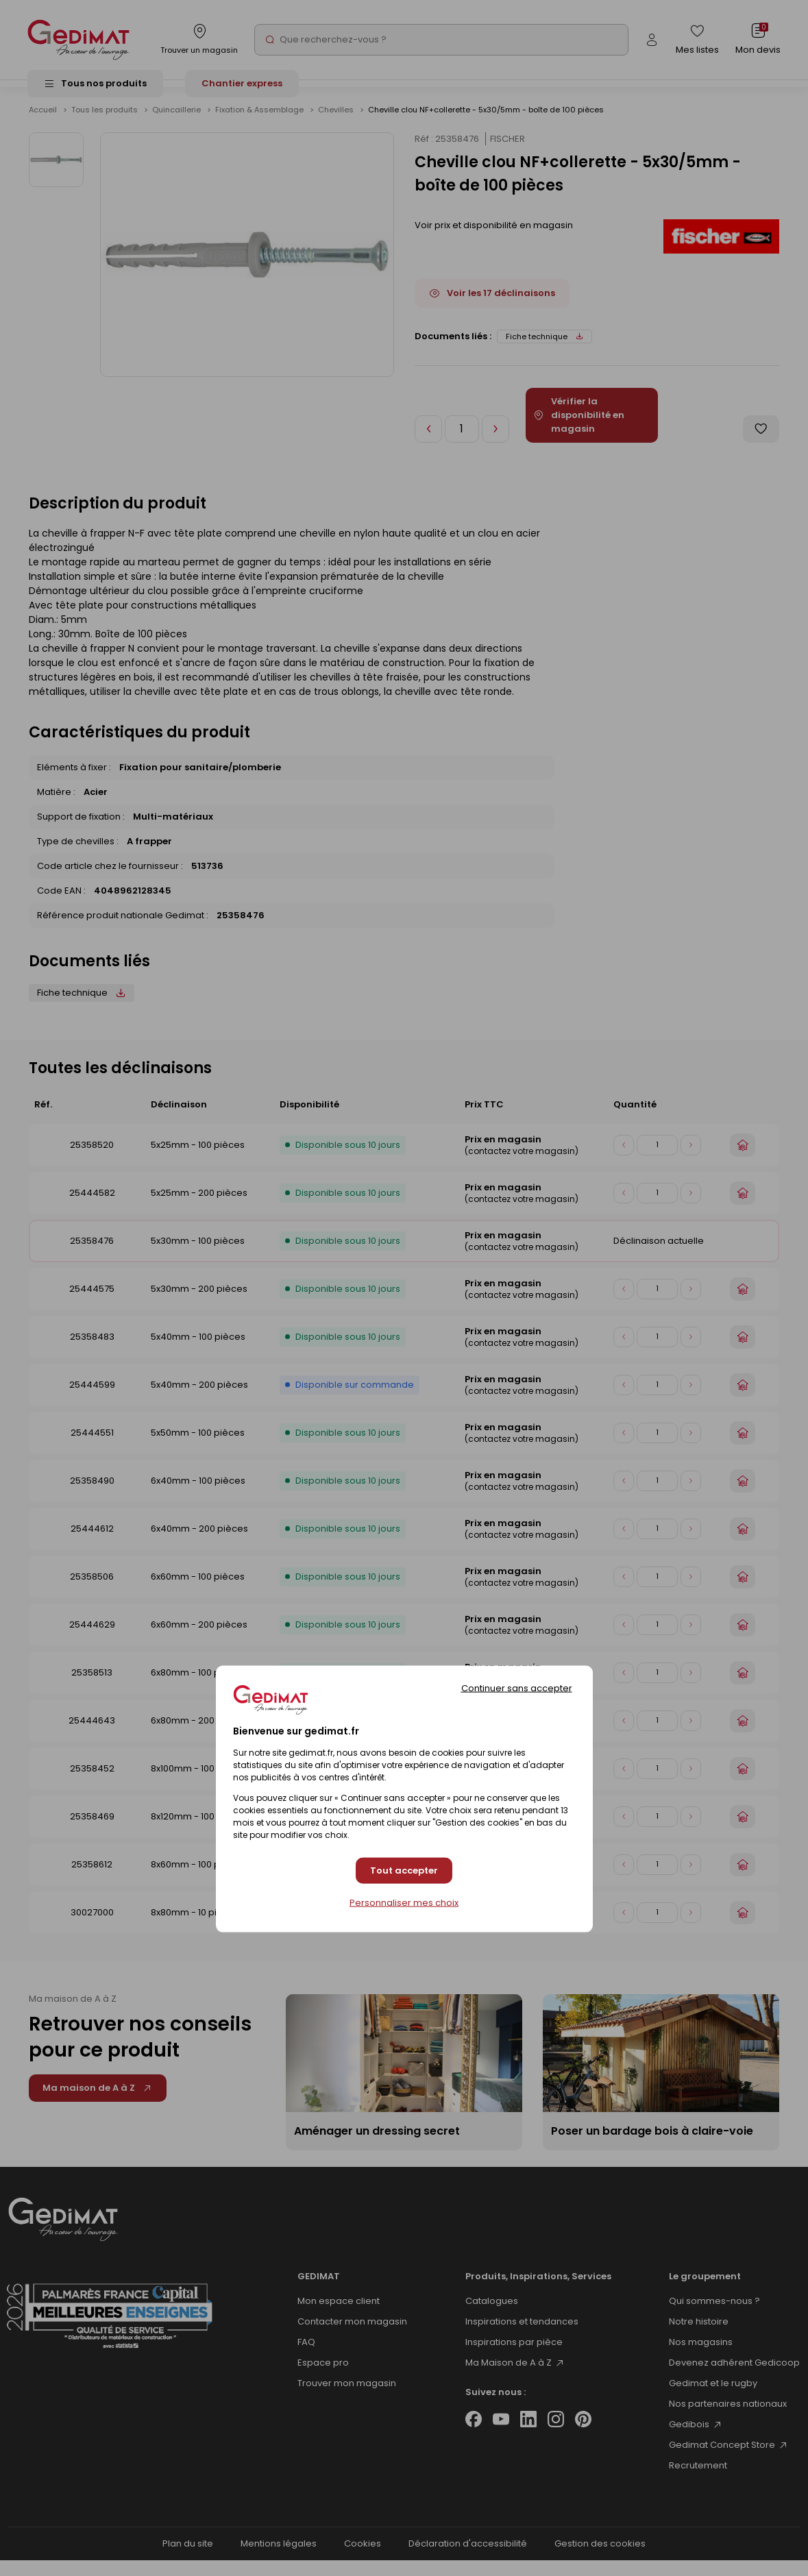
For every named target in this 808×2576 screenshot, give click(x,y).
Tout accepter (404, 1870)
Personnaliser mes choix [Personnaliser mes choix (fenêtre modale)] (404, 1903)
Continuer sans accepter (516, 1687)
